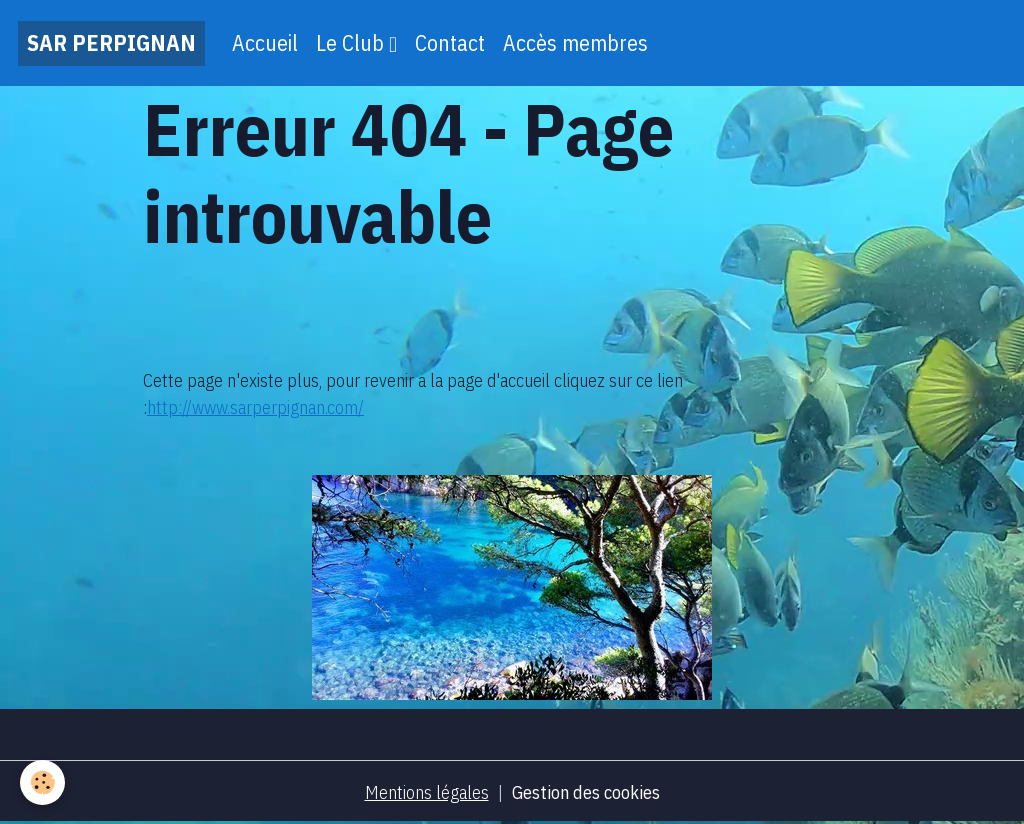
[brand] (111, 43)
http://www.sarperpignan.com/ (255, 407)
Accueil (265, 43)
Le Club (352, 43)
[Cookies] (42, 782)
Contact (450, 43)
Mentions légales (427, 792)
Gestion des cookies (586, 792)
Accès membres (575, 43)
